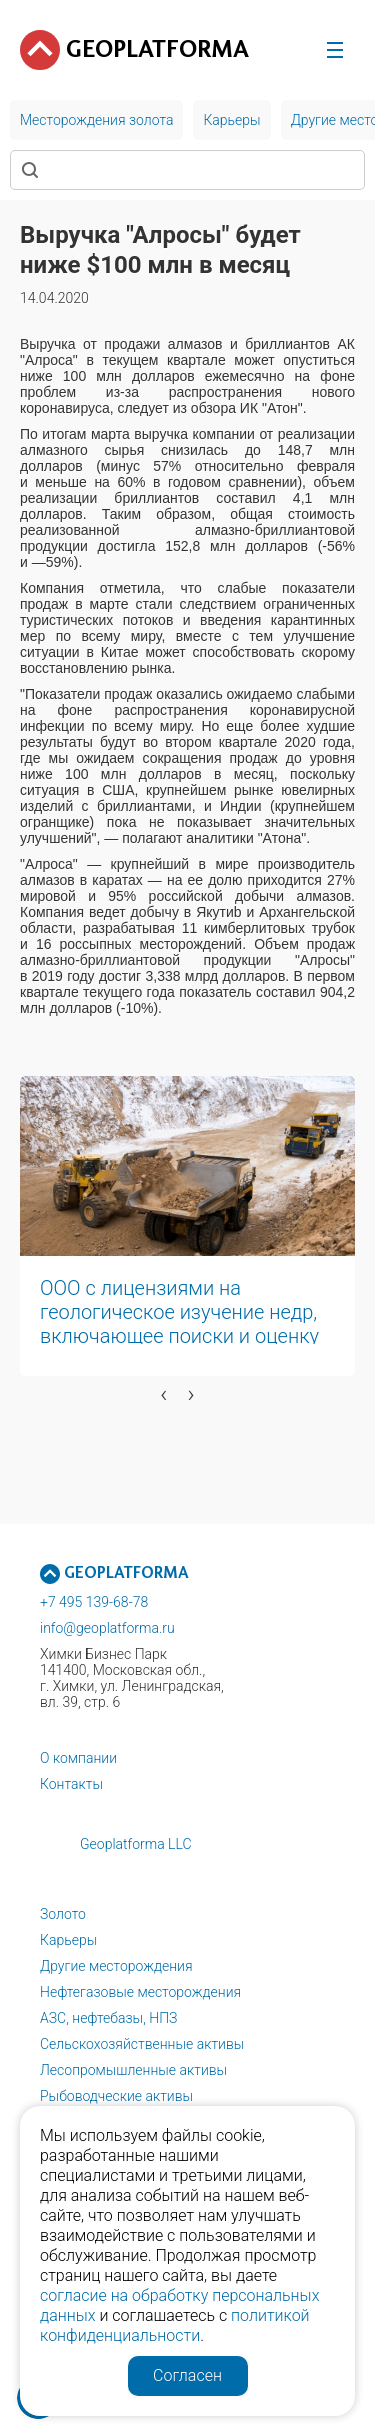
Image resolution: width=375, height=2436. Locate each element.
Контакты (71, 1784)
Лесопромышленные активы (133, 2070)
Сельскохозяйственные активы (142, 2044)
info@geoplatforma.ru (107, 1628)
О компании (78, 1758)
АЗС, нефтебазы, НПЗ (108, 2018)
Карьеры (68, 1940)
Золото (63, 1914)
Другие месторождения (116, 1966)
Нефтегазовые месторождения (140, 1992)
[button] (18, 1425)
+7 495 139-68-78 (94, 1602)
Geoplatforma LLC (136, 1844)
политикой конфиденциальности (175, 2325)
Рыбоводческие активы (116, 2096)
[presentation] (163, 1394)
